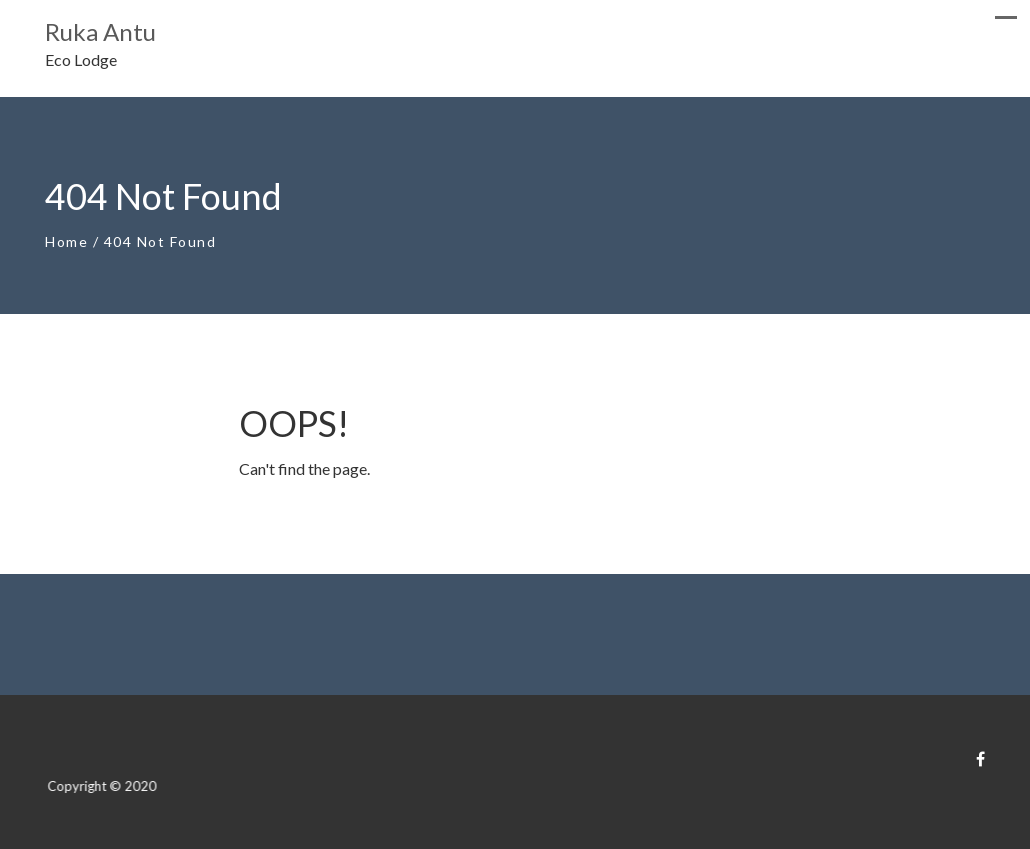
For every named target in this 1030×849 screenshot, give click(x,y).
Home (66, 241)
